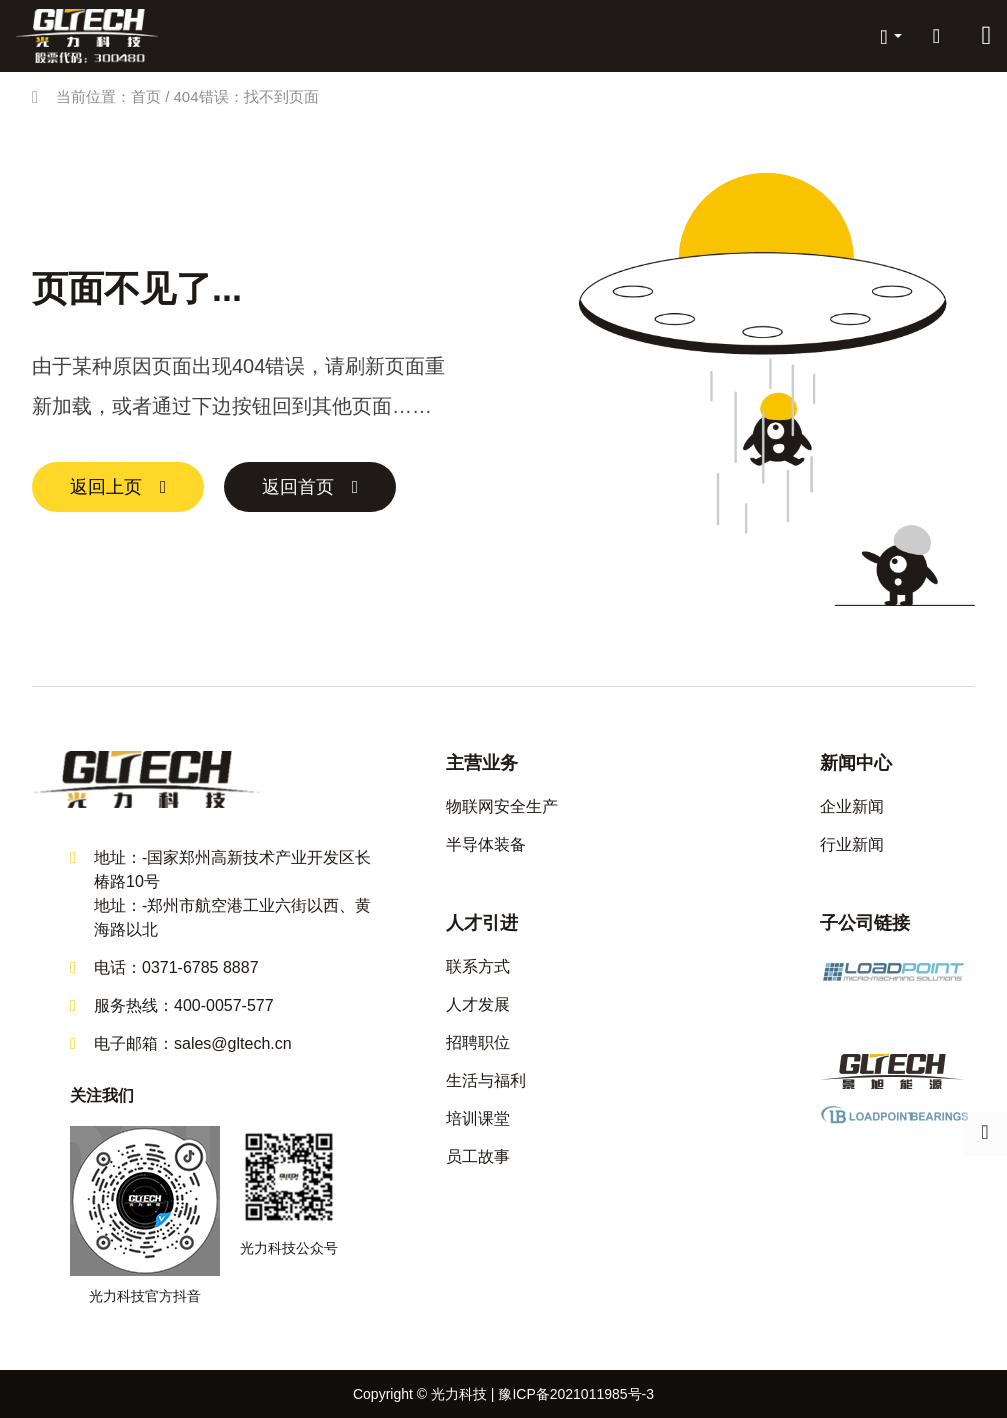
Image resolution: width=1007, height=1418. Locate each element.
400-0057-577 (224, 1005)
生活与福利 (486, 1080)
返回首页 (298, 487)
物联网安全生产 (502, 806)
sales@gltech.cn (233, 1043)
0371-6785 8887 (200, 967)
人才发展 (478, 1004)
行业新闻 (852, 844)
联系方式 (478, 966)
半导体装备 (486, 844)
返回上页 (106, 487)
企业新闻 (852, 806)
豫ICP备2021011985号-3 (576, 1394)
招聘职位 (478, 1042)
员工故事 (478, 1156)
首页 (146, 96)
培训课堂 (478, 1118)
